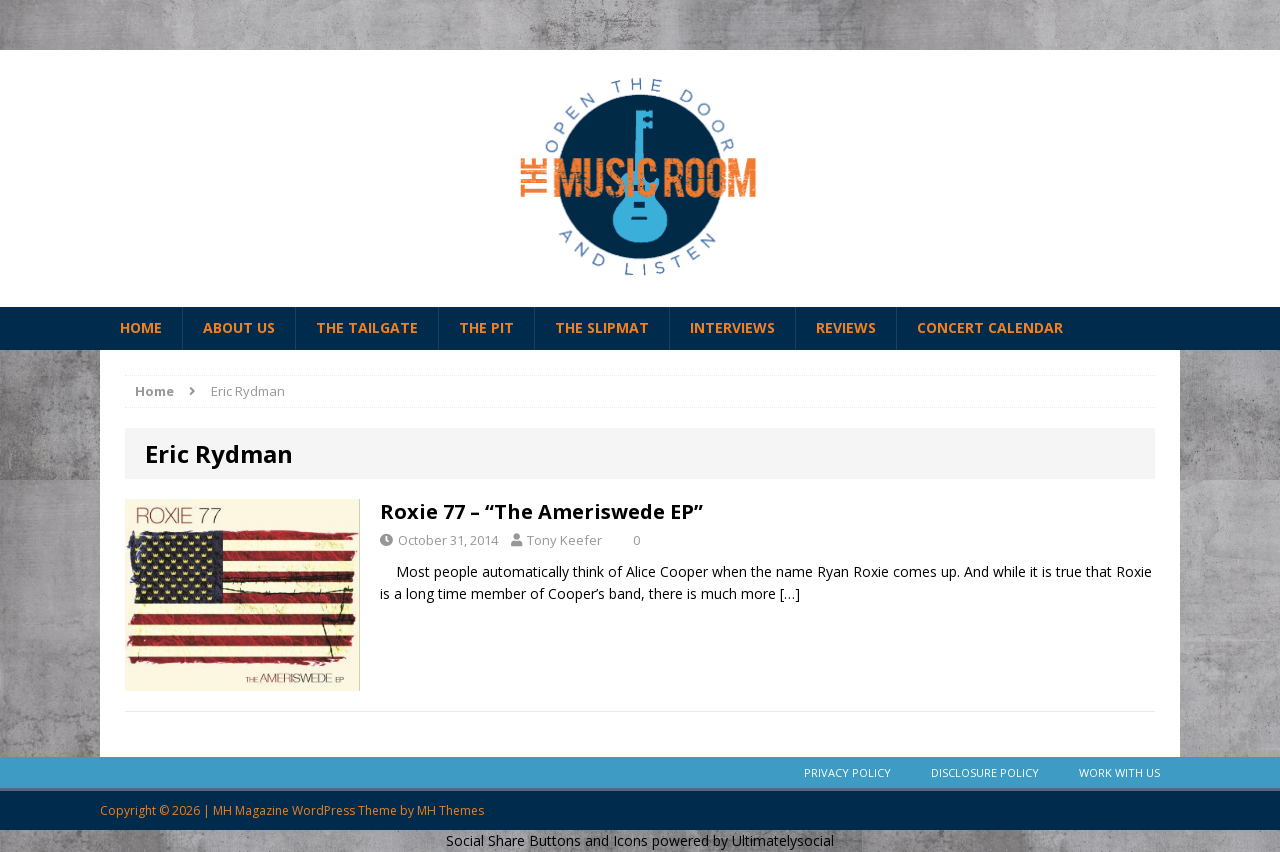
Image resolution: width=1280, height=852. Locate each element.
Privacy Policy (847, 772)
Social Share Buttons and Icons (547, 840)
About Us (239, 327)
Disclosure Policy (985, 772)
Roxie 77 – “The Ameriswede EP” (541, 511)
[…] (790, 593)
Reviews (846, 327)
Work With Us (1119, 772)
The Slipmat (602, 327)
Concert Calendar (990, 327)
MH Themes (450, 810)
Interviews (732, 327)
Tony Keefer (564, 540)
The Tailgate (367, 327)
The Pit (486, 327)
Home (141, 327)
